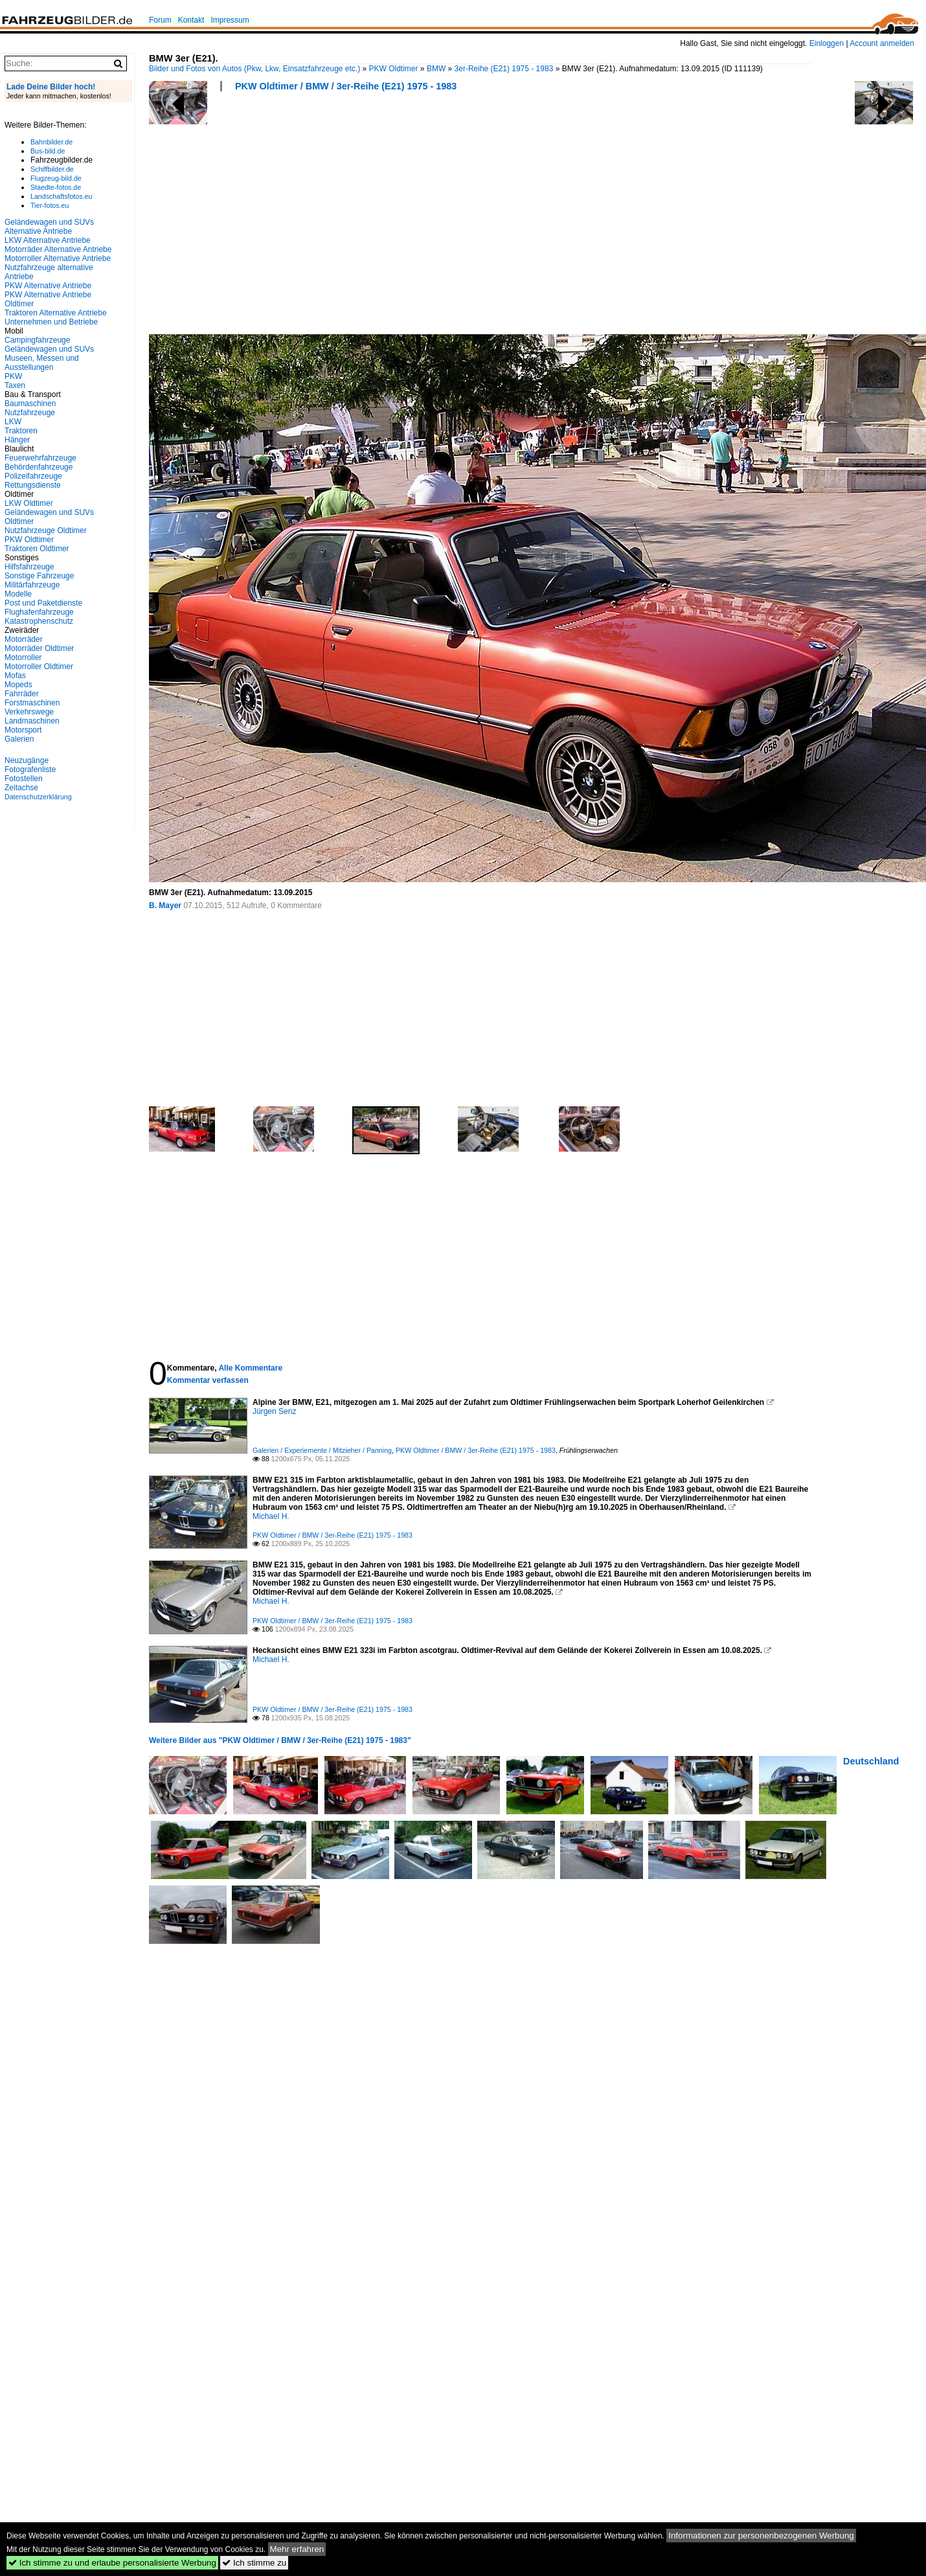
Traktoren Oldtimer (37, 548)
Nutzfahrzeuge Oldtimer (46, 530)
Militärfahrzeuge (32, 584)
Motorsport (23, 730)
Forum (160, 20)
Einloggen (826, 43)
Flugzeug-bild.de (56, 178)
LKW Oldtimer (29, 503)
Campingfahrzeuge (37, 340)
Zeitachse (21, 787)
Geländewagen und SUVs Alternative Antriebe (49, 227)
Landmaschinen (32, 720)
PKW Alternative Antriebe (48, 285)
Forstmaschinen (32, 702)
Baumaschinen (30, 403)
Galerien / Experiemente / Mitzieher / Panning (322, 1450)
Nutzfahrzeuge (30, 412)
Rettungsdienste (33, 485)
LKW (13, 421)
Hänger (17, 439)
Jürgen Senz (274, 1411)
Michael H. (271, 1516)
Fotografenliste (30, 769)
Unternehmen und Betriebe (51, 321)
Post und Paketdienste (43, 603)
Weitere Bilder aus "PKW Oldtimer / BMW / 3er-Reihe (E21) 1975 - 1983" (280, 1740)
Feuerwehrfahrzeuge (40, 457)
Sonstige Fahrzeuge (39, 575)
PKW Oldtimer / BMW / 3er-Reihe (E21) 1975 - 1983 (346, 86)
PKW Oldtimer (393, 68)
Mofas (15, 675)
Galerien (19, 739)
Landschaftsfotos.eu (61, 196)
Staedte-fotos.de (55, 187)
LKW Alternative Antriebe (48, 240)
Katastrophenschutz (39, 621)
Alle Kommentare (250, 1368)
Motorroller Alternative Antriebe (58, 258)
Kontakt (191, 20)
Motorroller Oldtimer (39, 666)
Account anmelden (882, 43)
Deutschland (871, 1761)
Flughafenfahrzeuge (39, 612)
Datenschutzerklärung (38, 797)
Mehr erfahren (297, 2549)
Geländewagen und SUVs (49, 349)
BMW (436, 68)
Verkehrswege (29, 711)
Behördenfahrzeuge (39, 467)
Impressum (229, 20)
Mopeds (18, 684)
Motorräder (24, 639)
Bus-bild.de (47, 151)
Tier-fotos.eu (49, 205)
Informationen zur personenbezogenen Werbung (761, 2535)
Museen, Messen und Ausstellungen (42, 363)
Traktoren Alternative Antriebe (56, 312)
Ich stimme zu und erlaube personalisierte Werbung (112, 2563)
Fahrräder (22, 693)
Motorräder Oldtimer (39, 648)
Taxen (15, 385)
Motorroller (23, 657)
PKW (13, 376)
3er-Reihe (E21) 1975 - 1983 (504, 68)
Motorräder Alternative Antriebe (58, 249)
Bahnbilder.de (51, 142)
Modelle (18, 593)
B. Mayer (165, 905)
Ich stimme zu (254, 2563)
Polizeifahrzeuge (33, 476)
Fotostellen (24, 778)
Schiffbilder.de (52, 169)
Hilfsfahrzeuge (29, 566)
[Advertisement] (323, 217)
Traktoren (21, 430)
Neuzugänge (27, 760)
